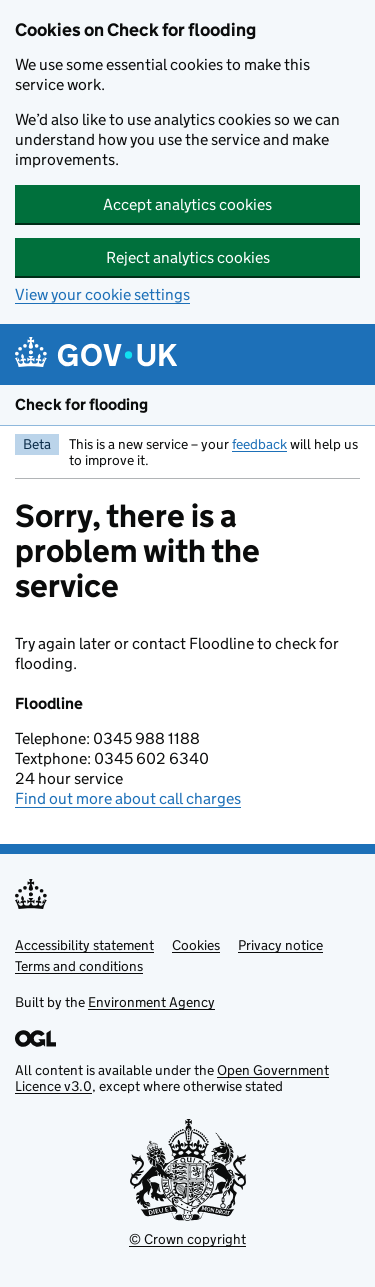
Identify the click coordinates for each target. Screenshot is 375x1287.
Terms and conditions (79, 966)
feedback (259, 444)
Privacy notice (280, 945)
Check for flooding (81, 404)
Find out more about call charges (128, 798)
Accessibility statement (84, 945)
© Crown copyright (187, 1239)
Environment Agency (151, 1002)
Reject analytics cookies (188, 257)
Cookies (196, 945)
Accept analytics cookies (187, 204)
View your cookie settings (102, 294)
